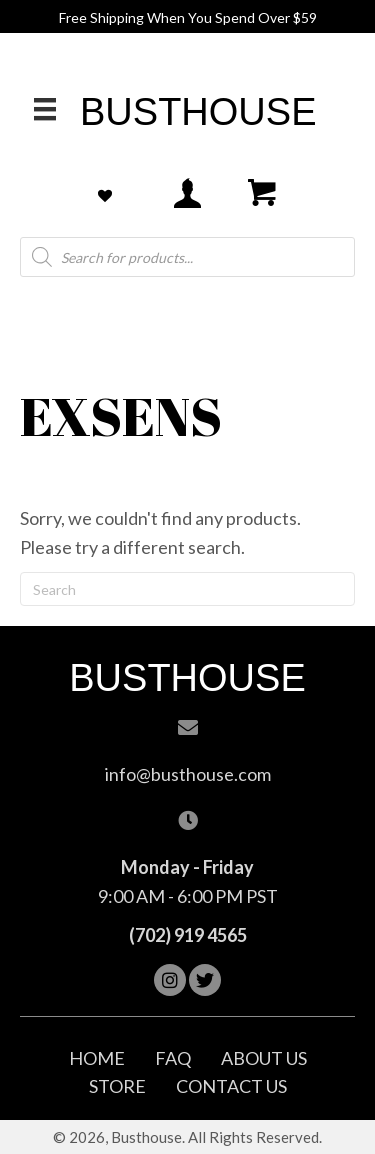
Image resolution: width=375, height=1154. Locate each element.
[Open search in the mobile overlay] (187, 257)
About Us (264, 1058)
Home (97, 1058)
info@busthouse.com (188, 774)
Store (117, 1086)
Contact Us (231, 1086)
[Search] (187, 589)
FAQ (173, 1058)
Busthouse (198, 112)
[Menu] (45, 108)
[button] (170, 980)
